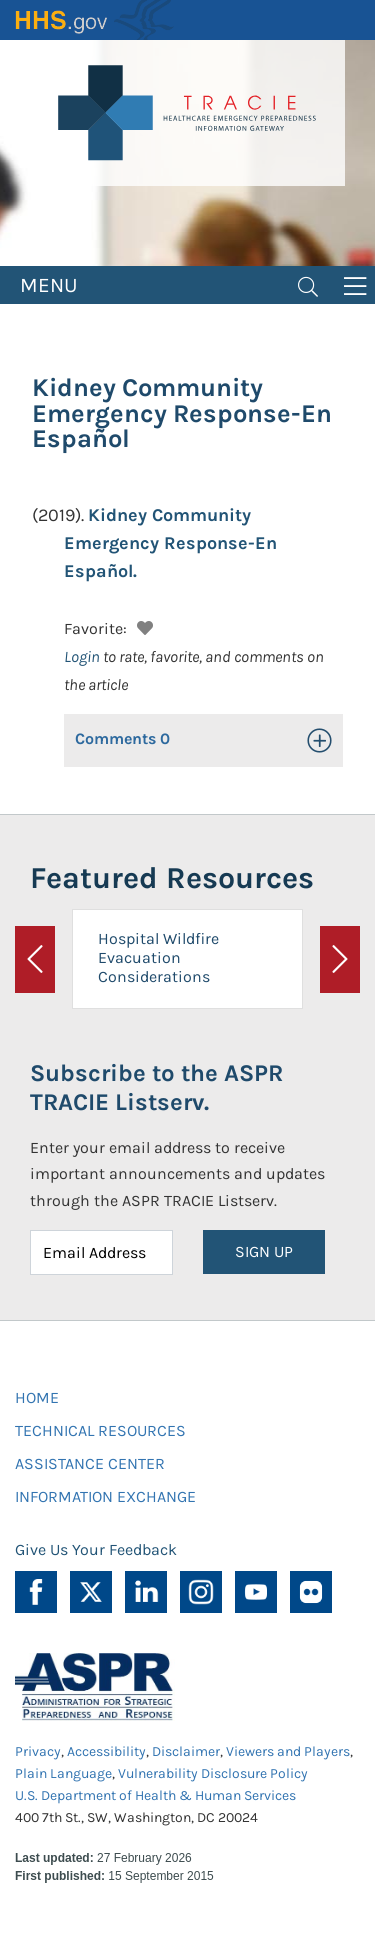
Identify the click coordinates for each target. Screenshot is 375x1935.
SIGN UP (264, 1251)
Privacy (38, 1751)
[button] (142, 625)
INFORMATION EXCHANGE (105, 1496)
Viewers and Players (288, 1751)
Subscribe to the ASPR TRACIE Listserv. (156, 1087)
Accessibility (106, 1751)
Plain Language (63, 1773)
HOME (37, 1397)
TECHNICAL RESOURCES (100, 1430)
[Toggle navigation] (308, 285)
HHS (95, 20)
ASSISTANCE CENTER (90, 1463)
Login (82, 656)
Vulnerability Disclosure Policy (213, 1773)
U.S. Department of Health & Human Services (155, 1795)
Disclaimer (186, 1751)
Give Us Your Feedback (96, 1549)
